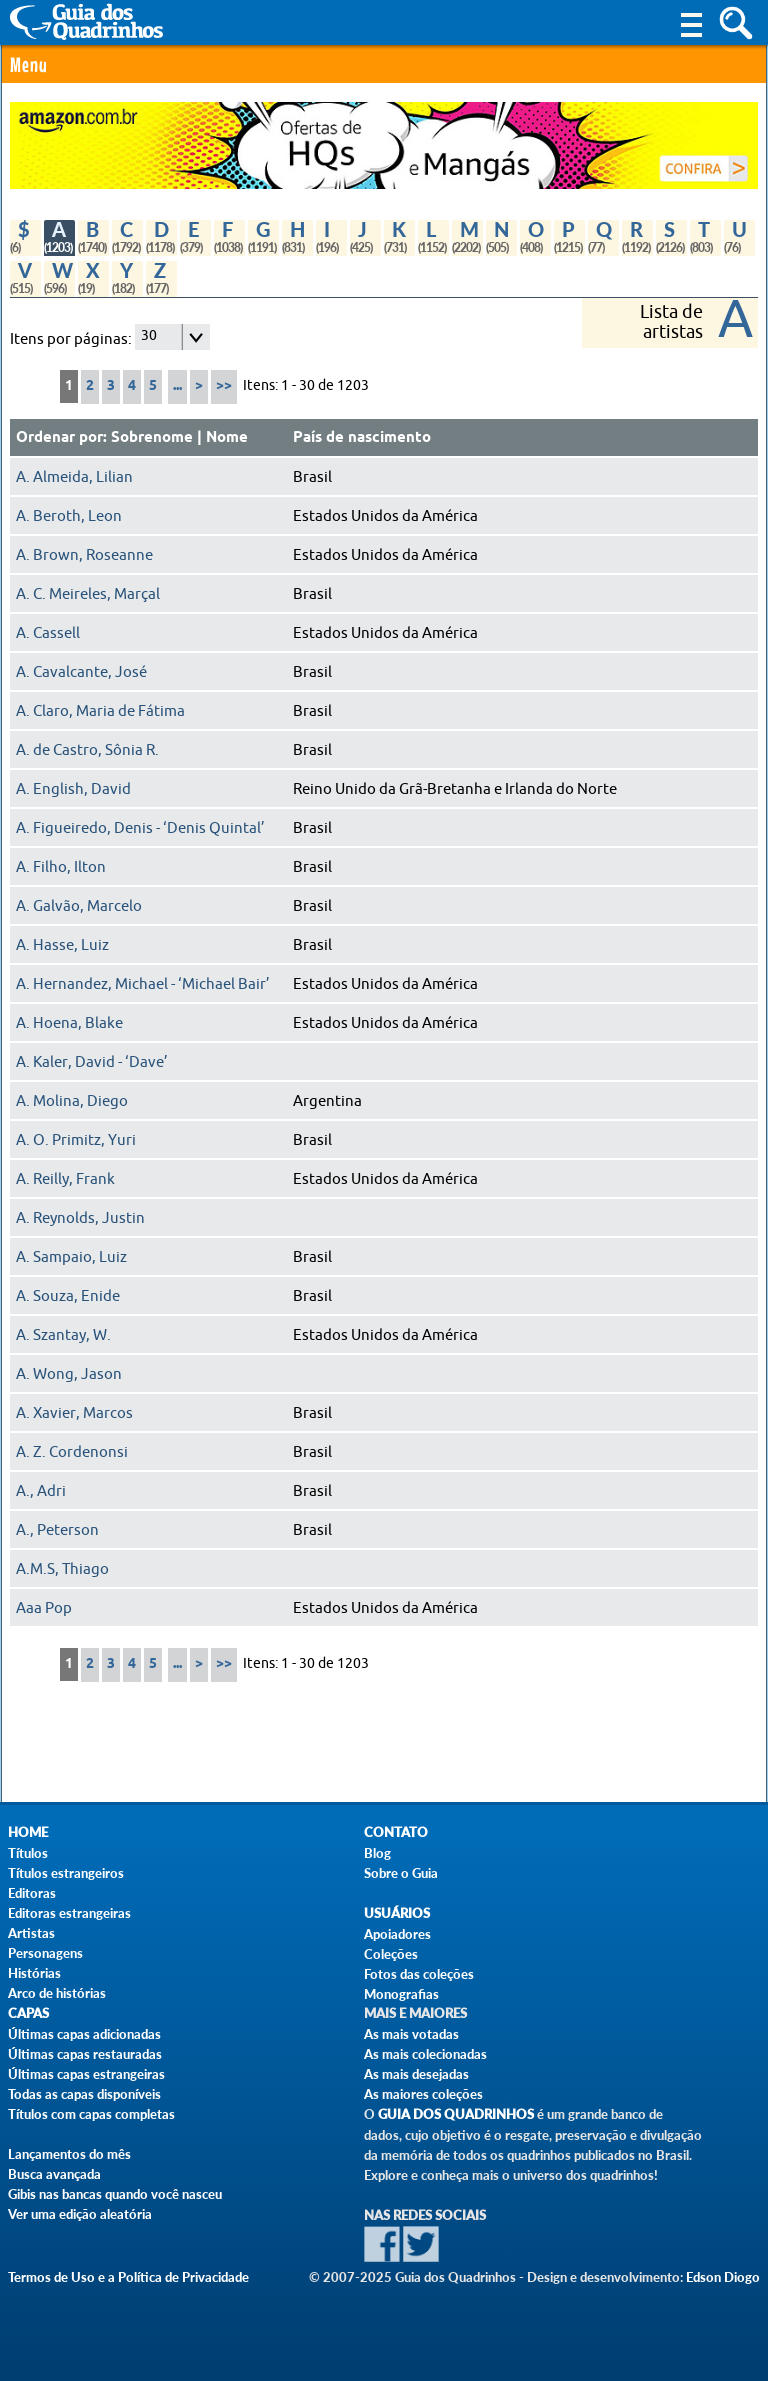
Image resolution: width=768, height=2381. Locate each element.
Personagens (45, 1953)
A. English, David (73, 789)
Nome (227, 438)
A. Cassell (48, 633)
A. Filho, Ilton (61, 867)
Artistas (31, 1933)
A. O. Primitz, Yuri (76, 1140)
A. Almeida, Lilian (74, 477)
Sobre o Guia (401, 1873)
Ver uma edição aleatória (80, 2214)
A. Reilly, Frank (65, 1179)
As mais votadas (411, 2034)
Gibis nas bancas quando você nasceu (115, 2194)
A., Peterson (57, 1530)
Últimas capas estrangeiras (86, 2074)
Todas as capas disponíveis (84, 2094)
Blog (377, 1853)
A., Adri (41, 1491)
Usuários (397, 1913)
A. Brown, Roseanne (84, 555)
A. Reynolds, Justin (80, 1218)
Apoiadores (397, 1934)
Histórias (34, 1973)
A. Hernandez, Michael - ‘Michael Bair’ (143, 984)
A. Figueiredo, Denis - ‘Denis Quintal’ (140, 828)
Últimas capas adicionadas (84, 2034)
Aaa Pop (44, 1608)
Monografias (401, 1994)
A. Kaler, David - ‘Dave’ (92, 1062)
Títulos (28, 1853)
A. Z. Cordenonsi (72, 1452)
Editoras (32, 1893)
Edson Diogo (723, 2277)
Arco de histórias (57, 1993)
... (177, 386)
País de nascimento (362, 438)
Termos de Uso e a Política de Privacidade (128, 2277)
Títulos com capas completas (91, 2114)
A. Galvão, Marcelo (79, 906)
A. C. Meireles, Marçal (88, 594)
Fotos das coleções (419, 1974)
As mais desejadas (416, 2074)
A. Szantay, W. (63, 1335)
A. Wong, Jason (69, 1374)
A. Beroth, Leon (69, 516)
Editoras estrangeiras (69, 1913)
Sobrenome (152, 438)
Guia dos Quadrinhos (456, 2114)
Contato (396, 1832)
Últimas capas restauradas (85, 2054)
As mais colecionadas (425, 2054)
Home (28, 1832)
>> (224, 386)
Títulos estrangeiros (66, 1873)
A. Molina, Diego (72, 1101)
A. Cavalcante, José (81, 672)
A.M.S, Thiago (62, 1569)
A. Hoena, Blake (69, 1023)
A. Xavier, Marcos (74, 1413)
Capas (28, 2013)
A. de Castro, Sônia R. (87, 750)
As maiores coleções (423, 2094)
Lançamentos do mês (69, 2154)
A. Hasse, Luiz (62, 945)
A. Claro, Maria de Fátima (100, 711)
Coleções (391, 1954)
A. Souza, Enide (68, 1296)
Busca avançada (54, 2174)
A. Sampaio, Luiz (71, 1257)
